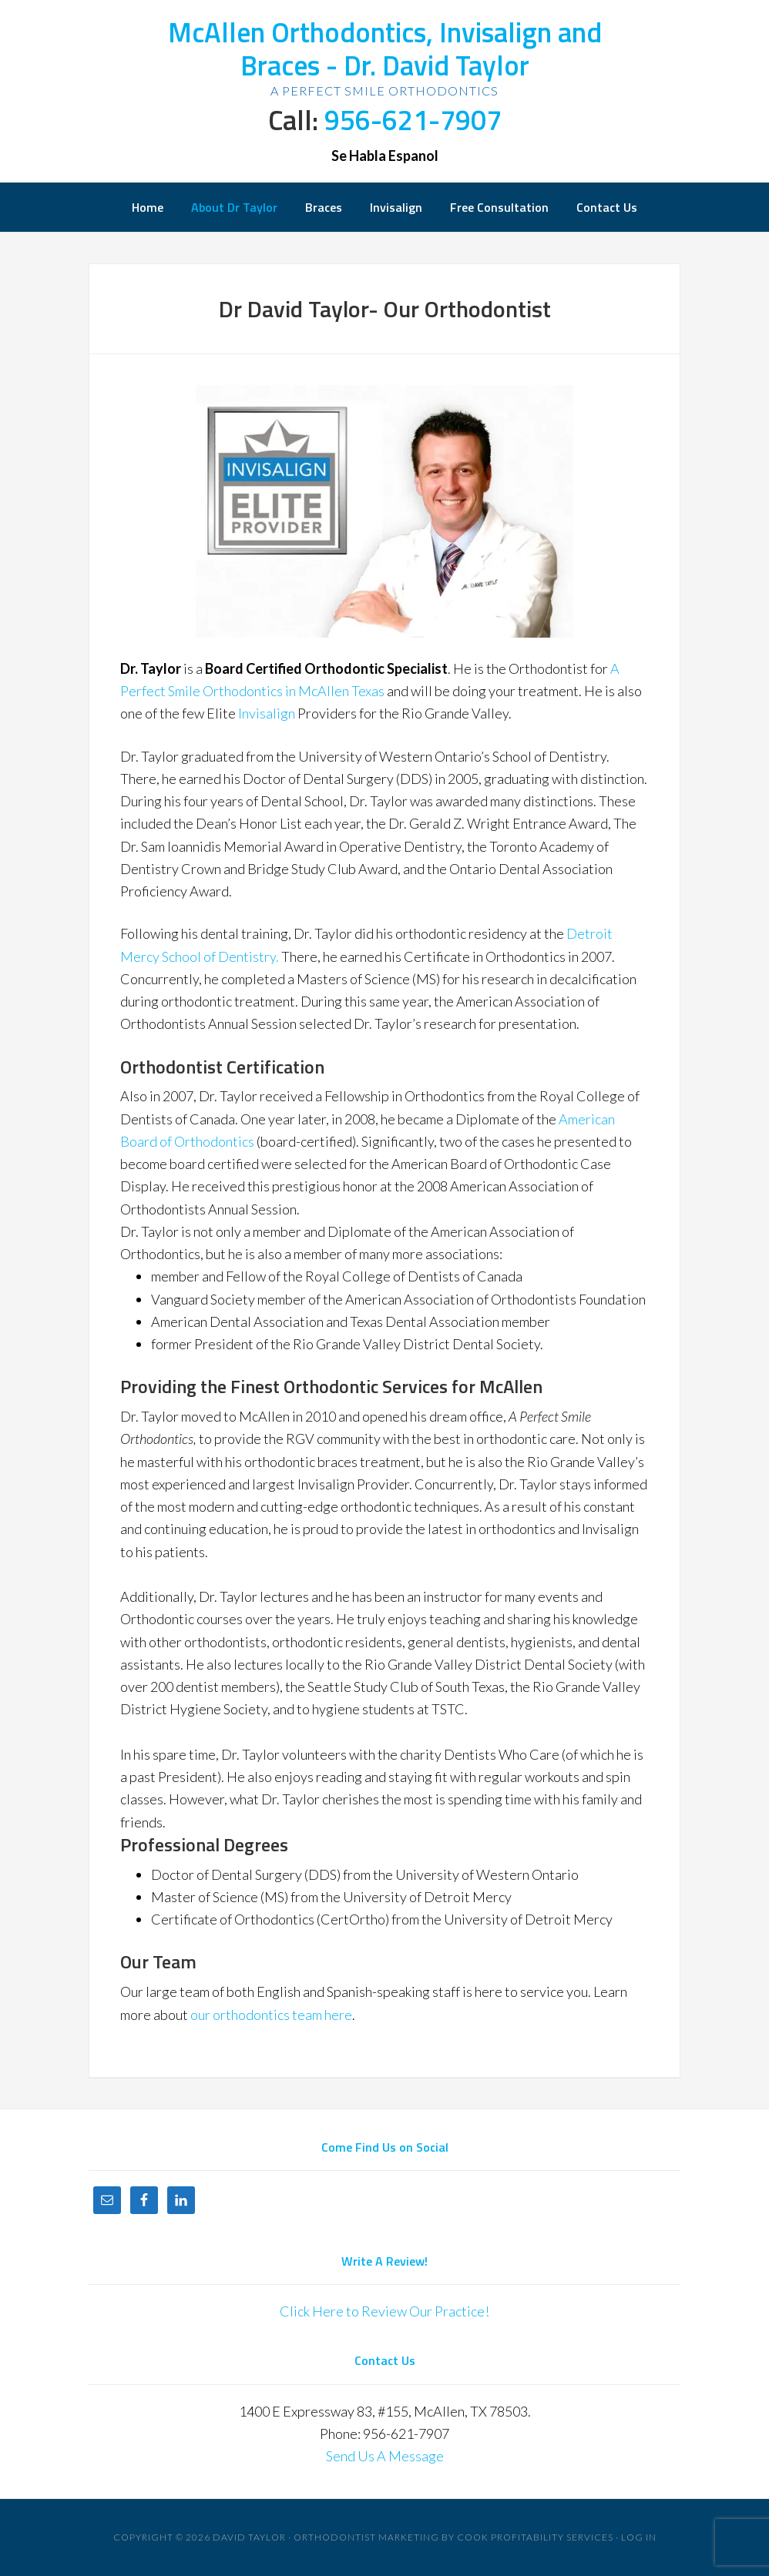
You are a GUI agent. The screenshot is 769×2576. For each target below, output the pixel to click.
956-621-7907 (413, 120)
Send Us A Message (385, 2455)
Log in (639, 2537)
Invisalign (267, 713)
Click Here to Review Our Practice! (384, 2311)
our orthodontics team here (271, 2014)
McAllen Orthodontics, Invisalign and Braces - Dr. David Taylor (385, 48)
